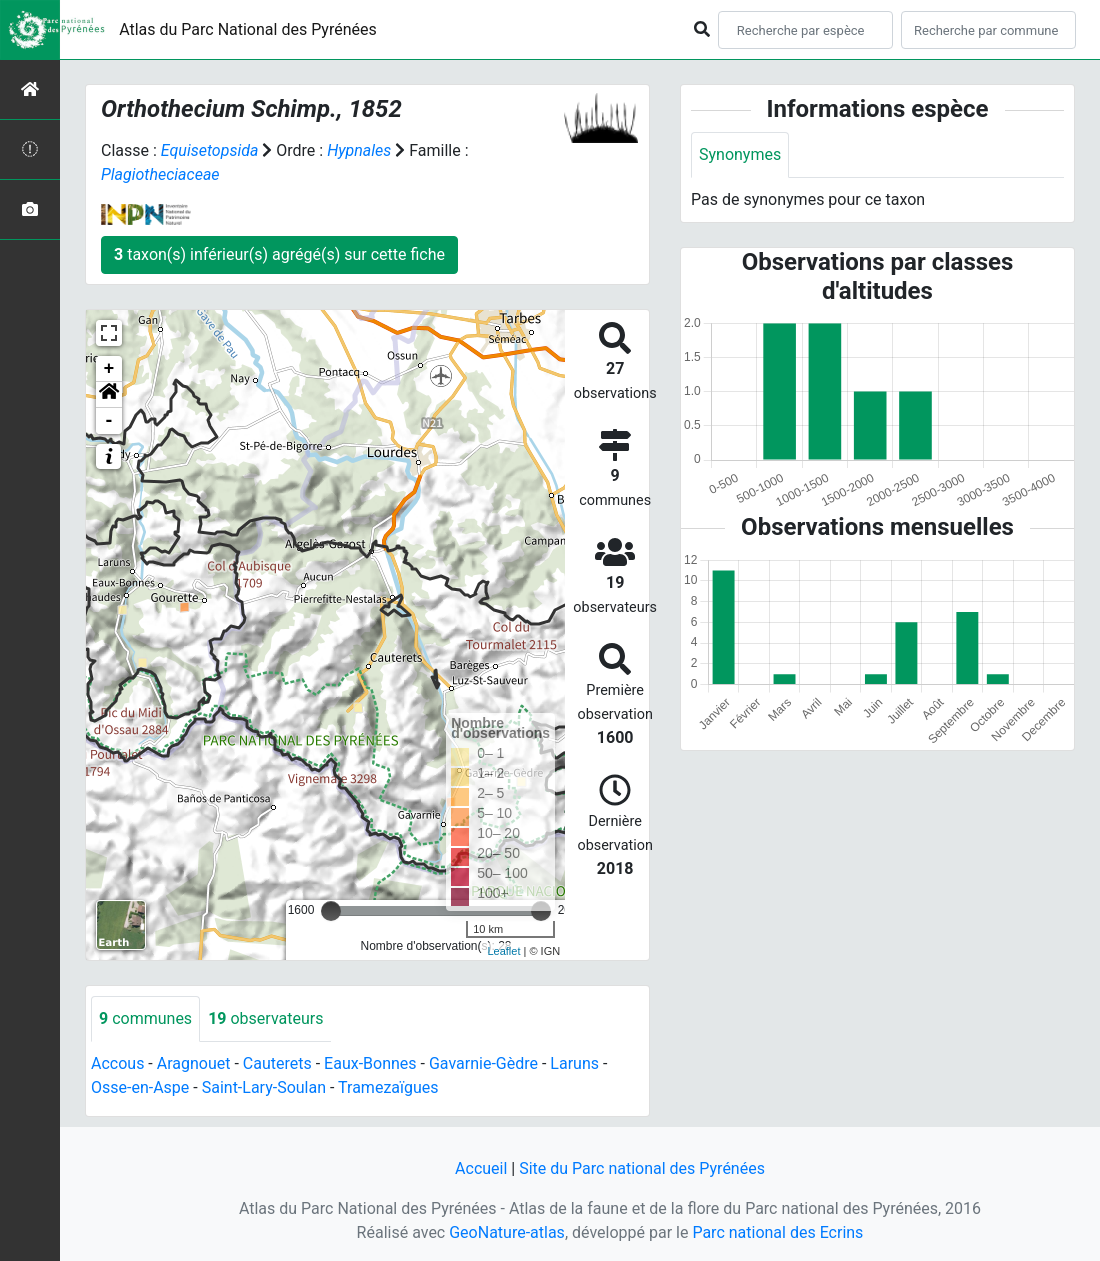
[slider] (331, 911)
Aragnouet (194, 1063)
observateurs (265, 1018)
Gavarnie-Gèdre (483, 1063)
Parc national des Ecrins (777, 1232)
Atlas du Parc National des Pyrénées (248, 29)
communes (145, 1018)
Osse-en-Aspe (140, 1087)
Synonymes (740, 154)
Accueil (481, 1168)
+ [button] (109, 369)
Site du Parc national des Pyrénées (642, 1168)
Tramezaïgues (388, 1087)
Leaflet (503, 951)
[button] (109, 395)
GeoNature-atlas (507, 1232)
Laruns (574, 1063)
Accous (117, 1063)
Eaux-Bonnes (370, 1063)
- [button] (109, 421)
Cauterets (277, 1063)
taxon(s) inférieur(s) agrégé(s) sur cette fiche (279, 254)
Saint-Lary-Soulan (264, 1087)
